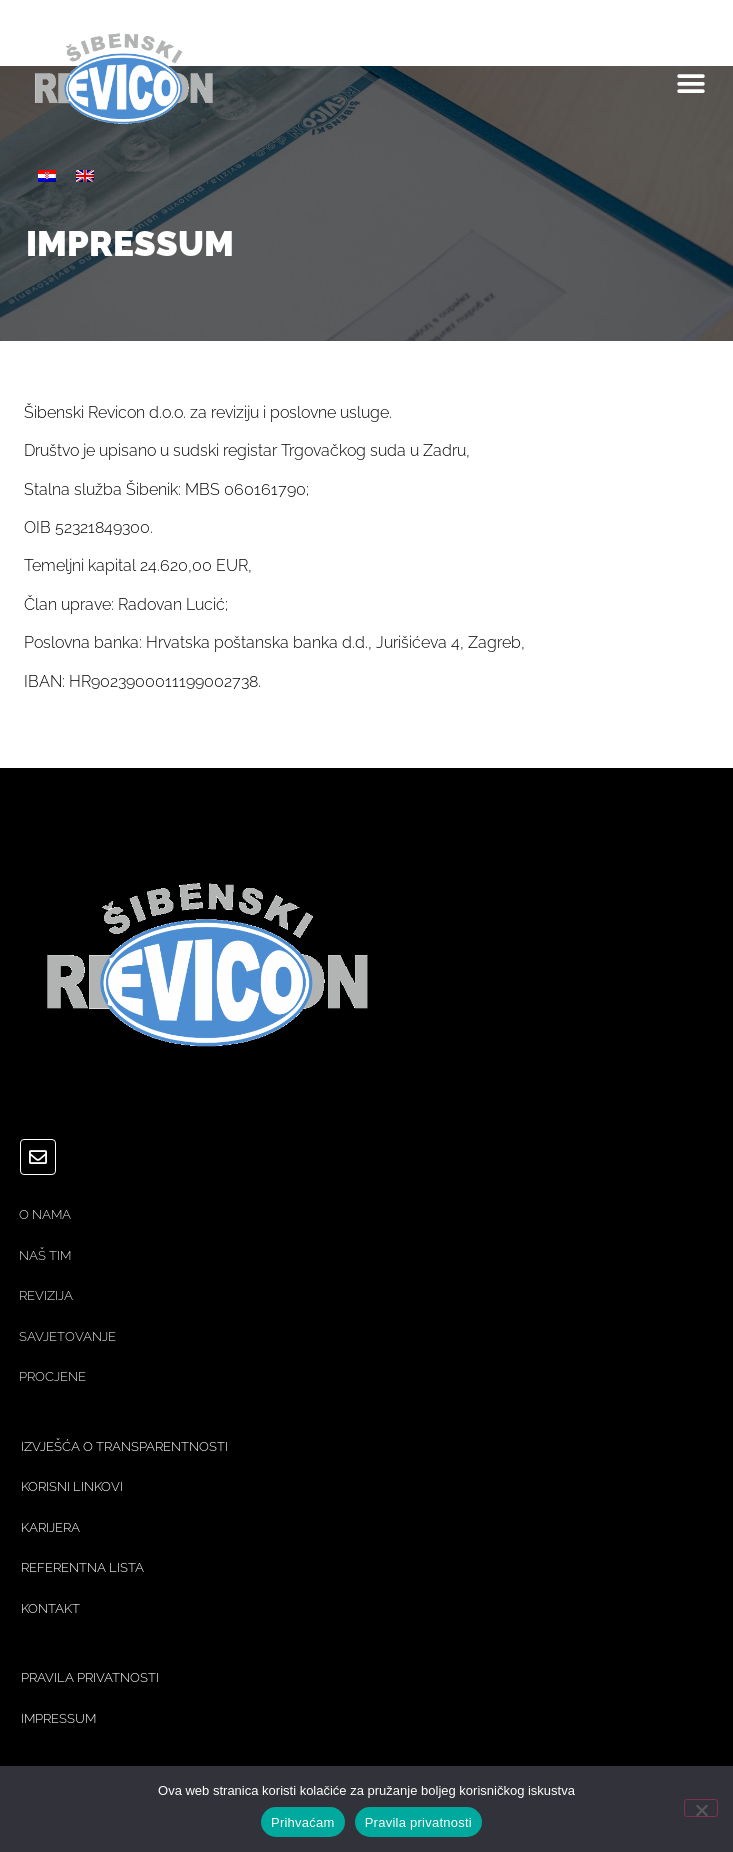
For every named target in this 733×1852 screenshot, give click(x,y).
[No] (701, 1808)
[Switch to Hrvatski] (47, 175)
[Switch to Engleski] (85, 175)
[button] (690, 84)
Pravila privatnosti (418, 1822)
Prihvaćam (303, 1822)
